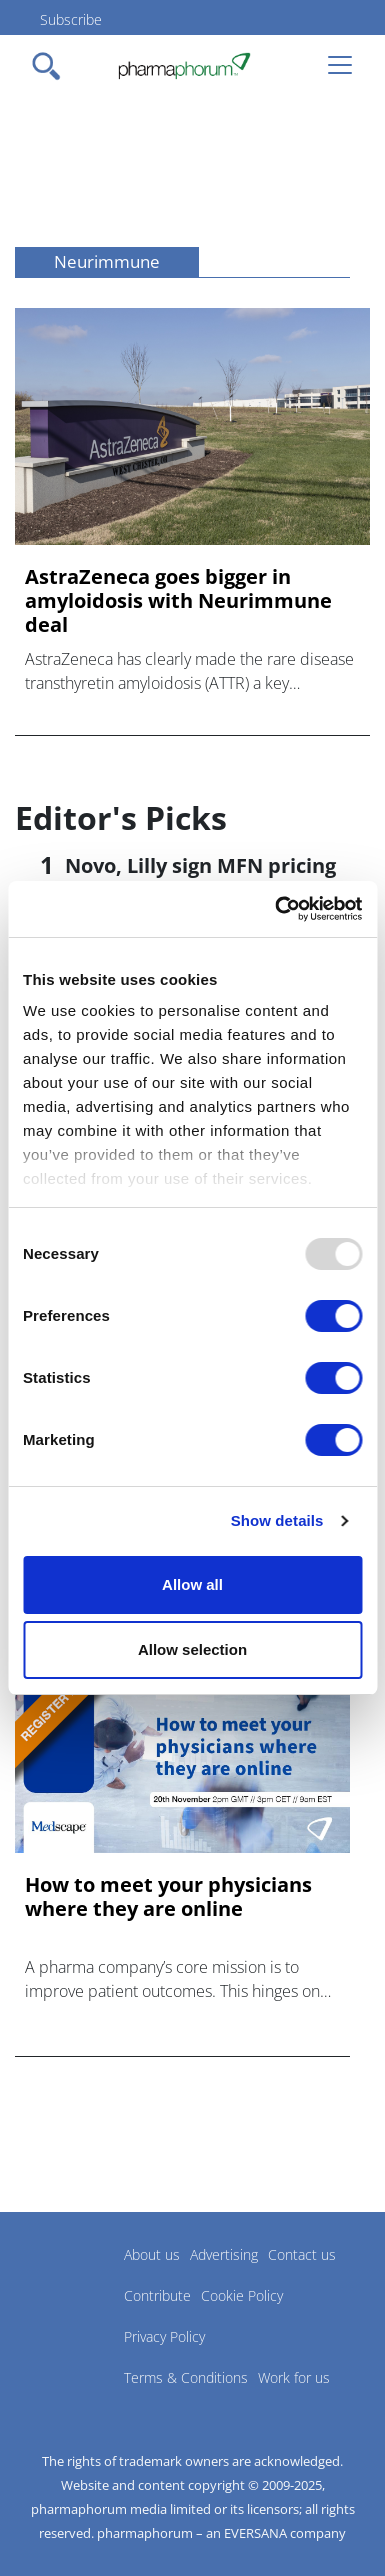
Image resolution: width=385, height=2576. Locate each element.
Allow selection (192, 1649)
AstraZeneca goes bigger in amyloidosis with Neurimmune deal (178, 601)
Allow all (192, 1584)
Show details (277, 1520)
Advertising (224, 2254)
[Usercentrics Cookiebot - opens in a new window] (276, 909)
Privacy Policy (164, 2336)
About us (152, 2254)
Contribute (157, 2295)
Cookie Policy (242, 2295)
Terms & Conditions (186, 2377)
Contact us (302, 2254)
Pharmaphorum (70, 2284)
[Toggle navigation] (52, 66)
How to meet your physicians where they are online (168, 1897)
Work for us (294, 2377)
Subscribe (71, 19)
